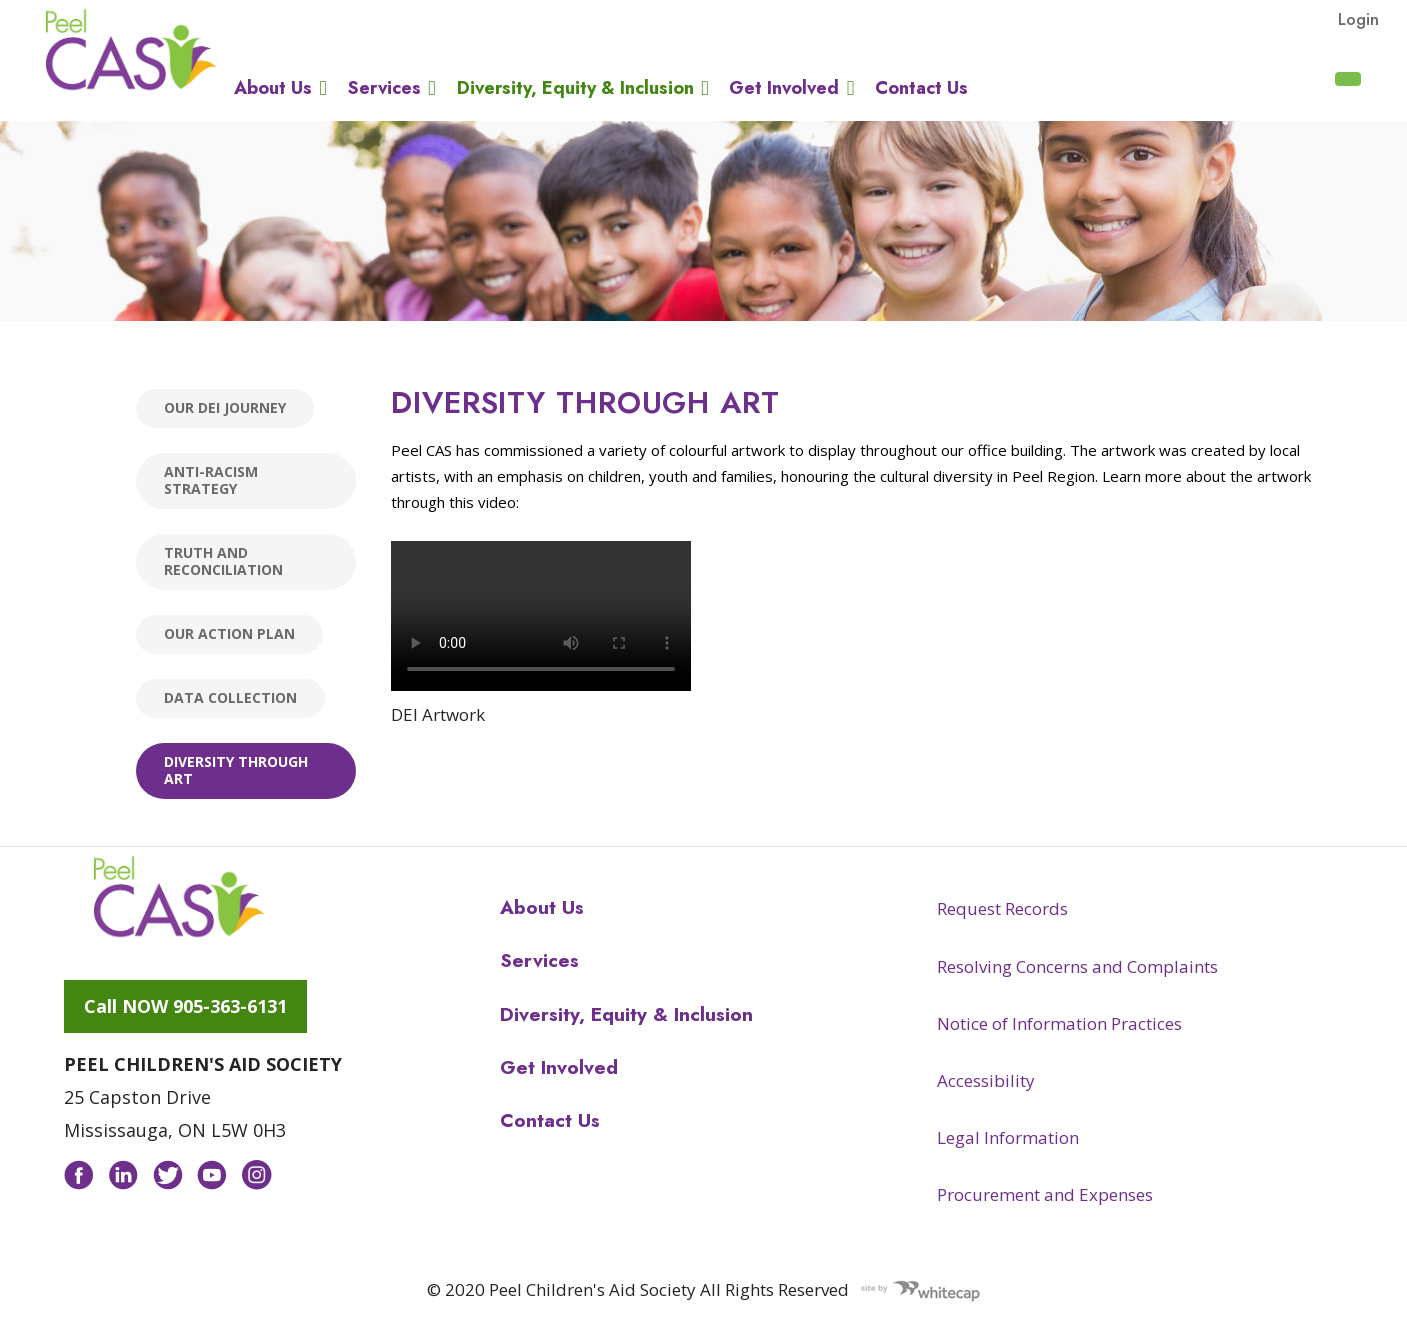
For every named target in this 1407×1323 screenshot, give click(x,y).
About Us (273, 87)
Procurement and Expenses (1045, 1194)
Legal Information (1008, 1137)
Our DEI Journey (225, 407)
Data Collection (230, 697)
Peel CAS (131, 50)
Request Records (1002, 908)
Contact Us (921, 88)
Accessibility (986, 1080)
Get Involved (784, 87)
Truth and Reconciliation (223, 561)
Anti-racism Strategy (211, 480)
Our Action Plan (229, 633)
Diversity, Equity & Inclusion (575, 87)
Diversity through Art (236, 770)
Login (1358, 19)
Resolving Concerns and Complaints (1077, 966)
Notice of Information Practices (1059, 1023)
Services (384, 87)
